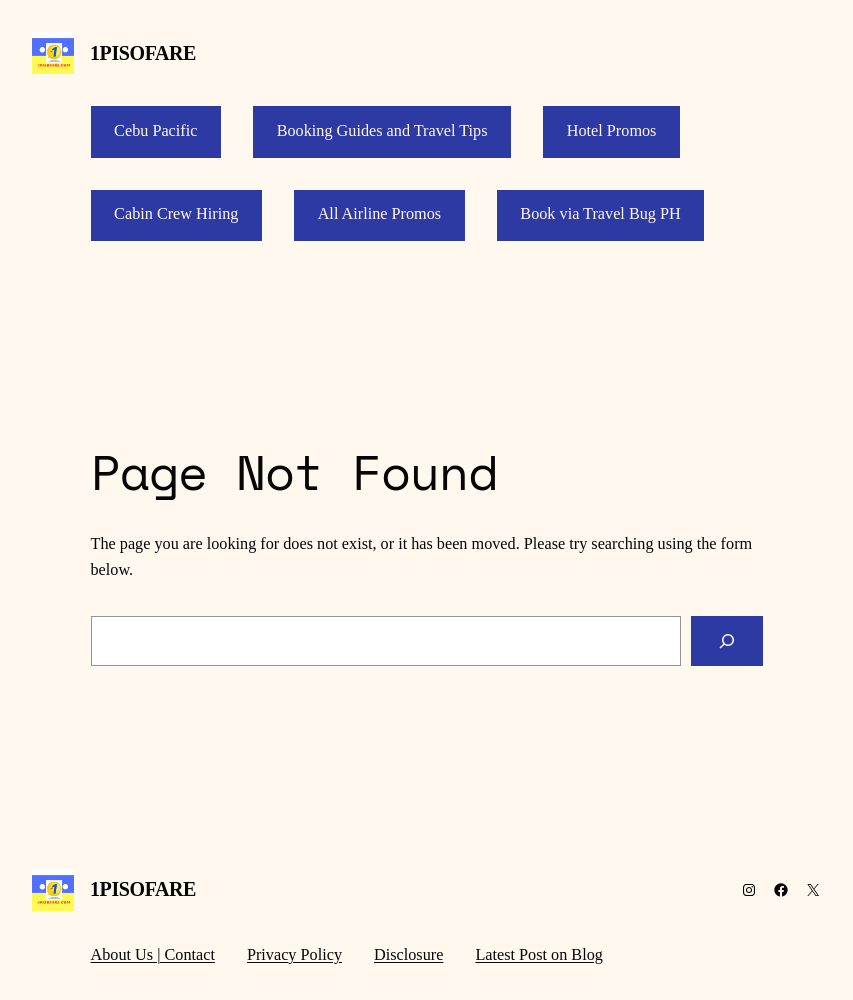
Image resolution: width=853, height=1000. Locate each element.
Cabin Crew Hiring (176, 214)
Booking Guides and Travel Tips (382, 131)
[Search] (726, 641)
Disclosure (408, 955)
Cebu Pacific (155, 131)
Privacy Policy (294, 955)
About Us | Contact (153, 955)
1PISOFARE (143, 53)
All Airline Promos (379, 214)
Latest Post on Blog (539, 955)
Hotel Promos (612, 131)
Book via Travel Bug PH (600, 214)
